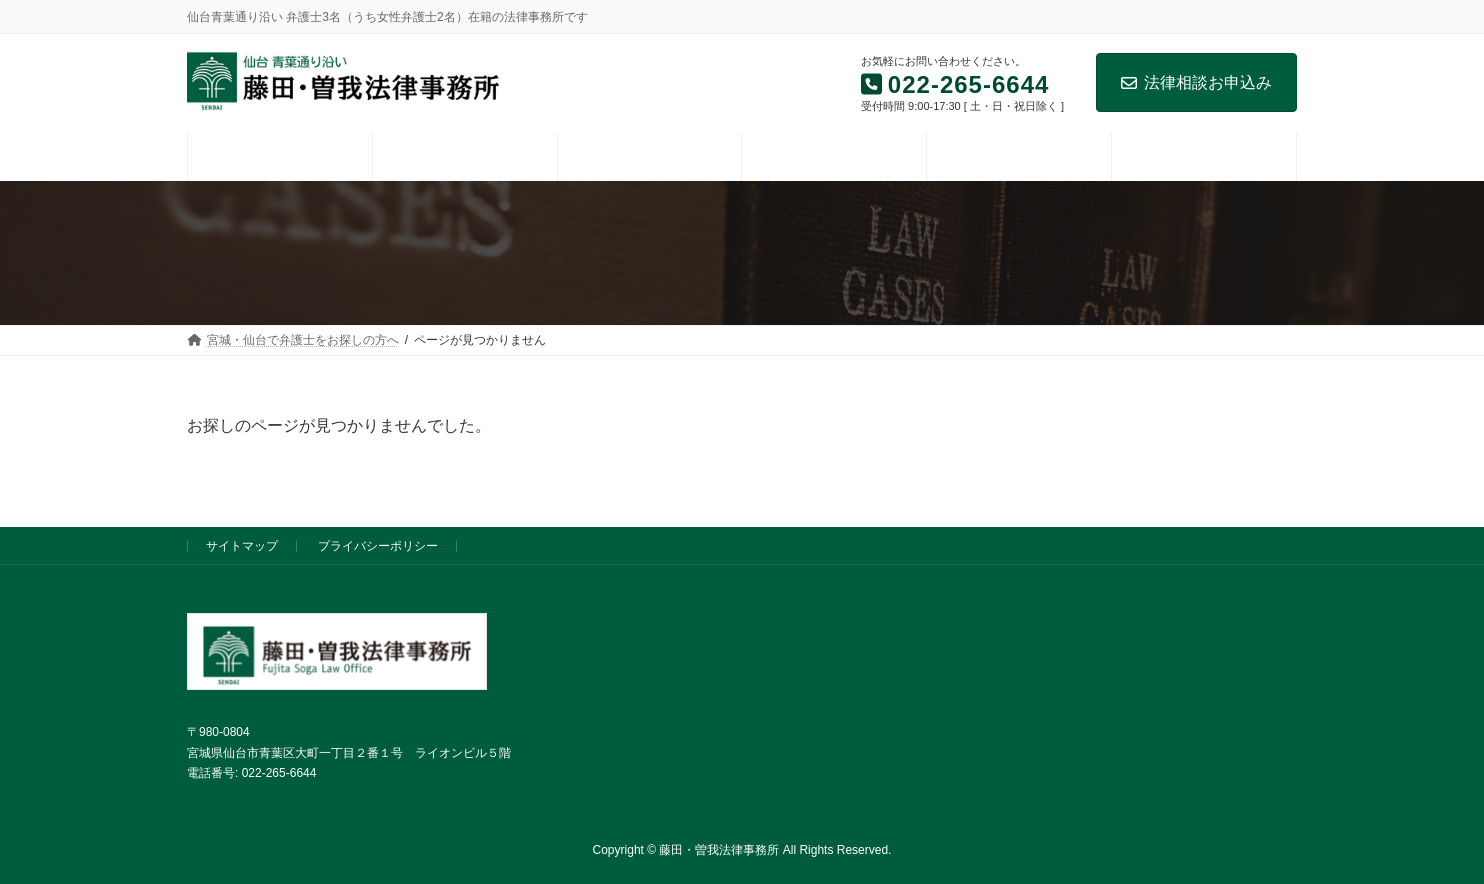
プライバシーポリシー (378, 546)
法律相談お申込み (1196, 82)
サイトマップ (242, 546)
